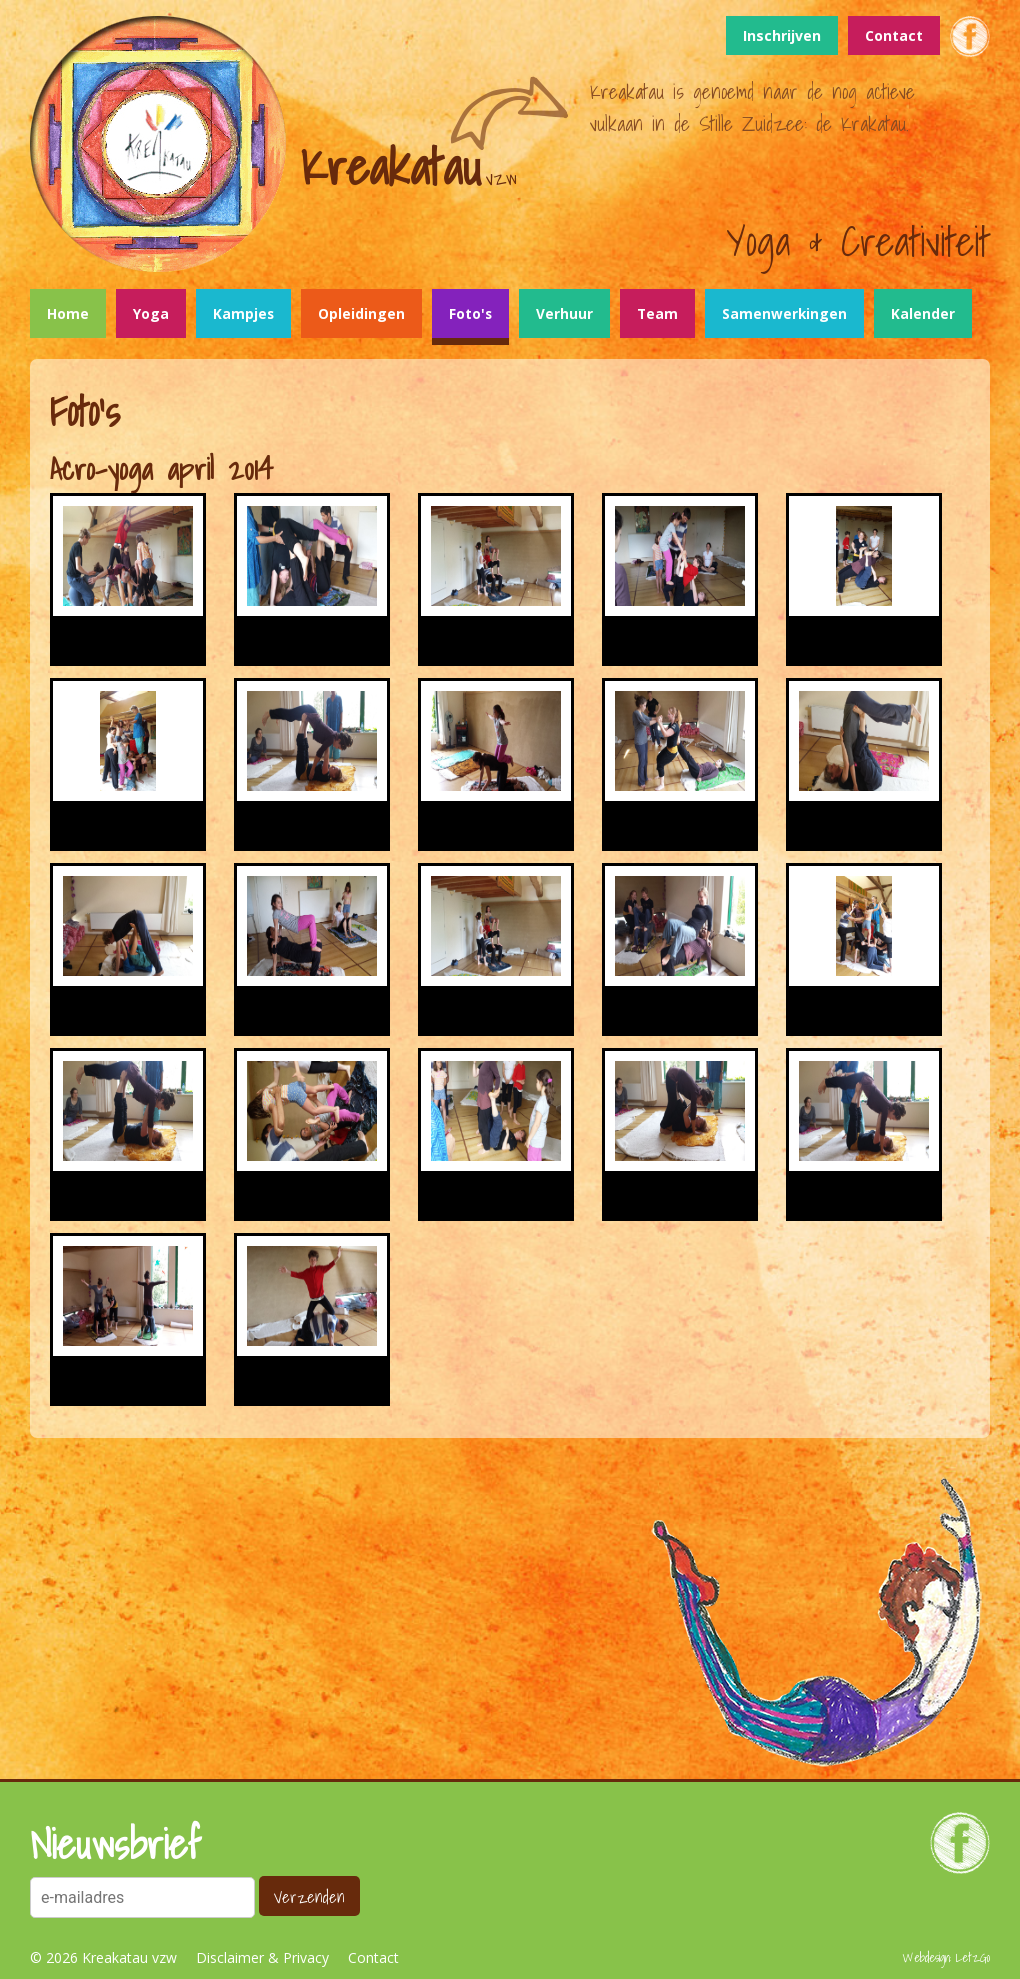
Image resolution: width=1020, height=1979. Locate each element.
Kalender (923, 313)
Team (657, 313)
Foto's (470, 313)
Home (68, 313)
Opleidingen (361, 313)
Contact (894, 35)
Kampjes (243, 313)
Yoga (151, 313)
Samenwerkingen (784, 313)
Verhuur (564, 313)
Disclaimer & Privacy (262, 1957)
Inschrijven (782, 35)
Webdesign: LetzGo (946, 1957)
